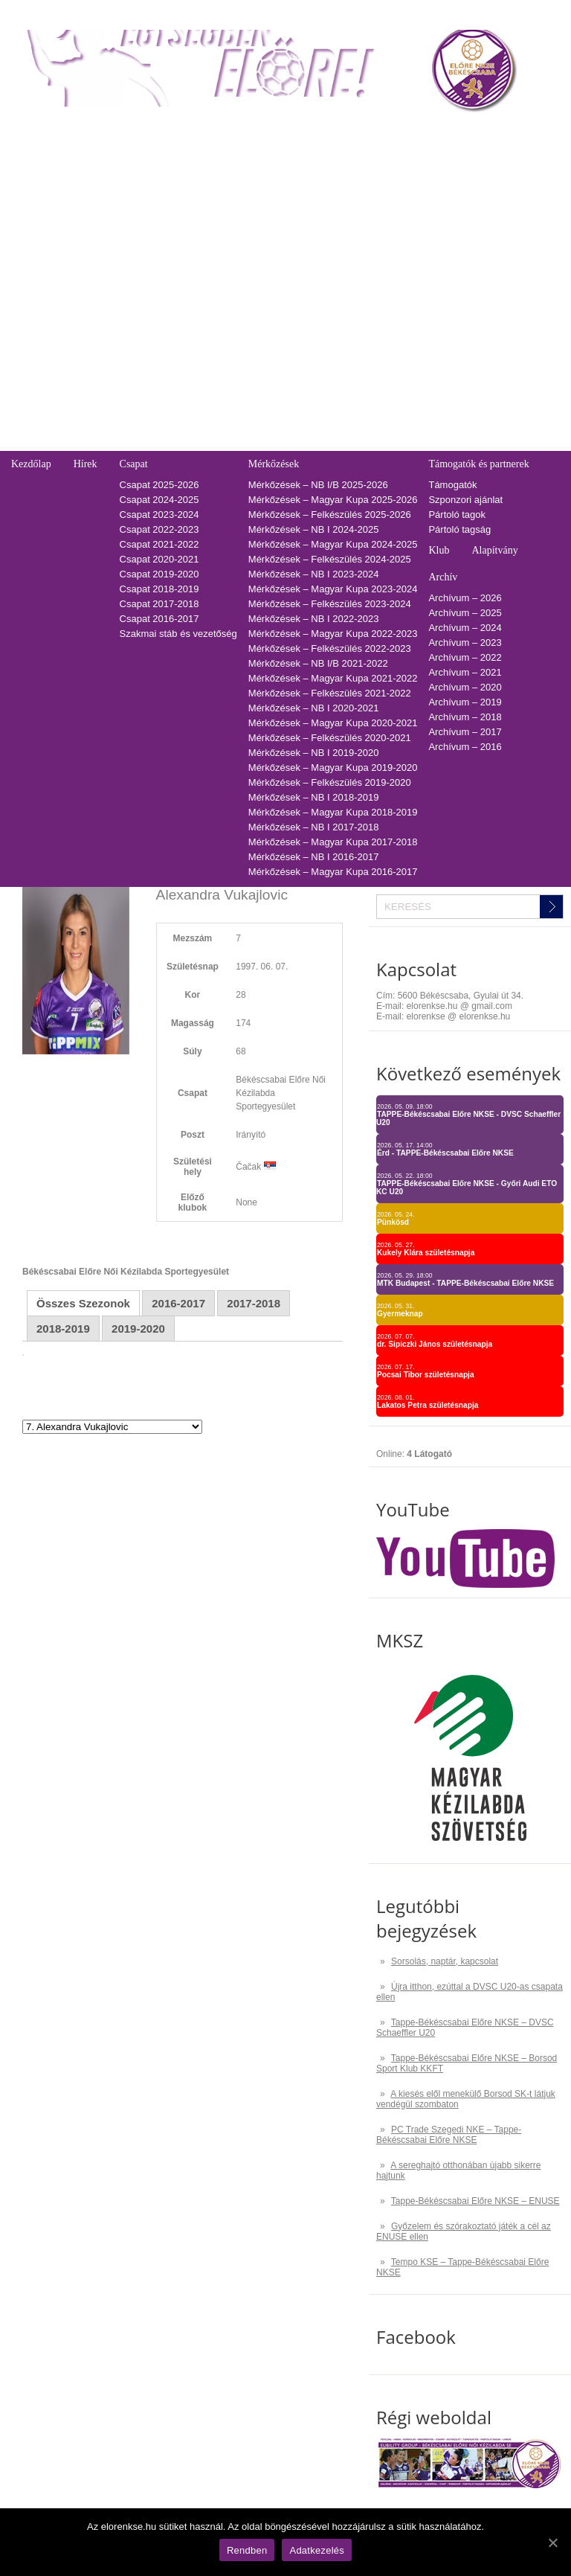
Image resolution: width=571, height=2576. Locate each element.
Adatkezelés (37, 413)
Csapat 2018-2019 (159, 589)
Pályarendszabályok (54, 398)
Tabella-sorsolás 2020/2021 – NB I (211, 230)
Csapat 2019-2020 (159, 574)
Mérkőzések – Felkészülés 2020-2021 (329, 737)
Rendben (247, 2550)
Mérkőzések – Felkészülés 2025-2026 (329, 514)
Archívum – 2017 (464, 731)
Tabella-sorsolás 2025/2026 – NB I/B (215, 155)
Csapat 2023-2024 (159, 514)
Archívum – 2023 (464, 642)
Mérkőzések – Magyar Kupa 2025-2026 (333, 499)
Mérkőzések (273, 464)
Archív (442, 577)
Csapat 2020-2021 (159, 559)
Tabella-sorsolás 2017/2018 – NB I (211, 275)
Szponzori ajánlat (465, 499)
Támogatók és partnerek (478, 464)
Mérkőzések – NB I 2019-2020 (313, 752)
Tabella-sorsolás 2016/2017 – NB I (211, 289)
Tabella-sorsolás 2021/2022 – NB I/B (215, 215)
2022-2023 (376, 200)
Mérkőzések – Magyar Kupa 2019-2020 (333, 767)
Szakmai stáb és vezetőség (178, 633)
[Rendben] (552, 2542)
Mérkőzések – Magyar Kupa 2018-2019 (333, 812)
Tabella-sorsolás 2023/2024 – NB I (211, 185)
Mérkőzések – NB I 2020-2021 (313, 708)
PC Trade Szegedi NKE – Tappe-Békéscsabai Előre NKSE (448, 2134)
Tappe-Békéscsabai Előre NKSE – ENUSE (475, 2201)
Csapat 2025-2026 (159, 484)
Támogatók (452, 484)
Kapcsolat (30, 314)
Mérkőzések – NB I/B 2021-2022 (318, 663)
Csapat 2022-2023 (159, 529)
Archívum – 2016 (464, 746)
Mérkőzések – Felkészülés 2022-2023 (329, 648)
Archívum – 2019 (464, 702)
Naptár (318, 131)
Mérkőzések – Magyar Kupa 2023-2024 (333, 589)
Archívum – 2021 (464, 672)
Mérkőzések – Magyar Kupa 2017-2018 (333, 842)
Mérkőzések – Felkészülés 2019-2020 (329, 782)
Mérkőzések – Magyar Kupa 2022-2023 (333, 633)
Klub (438, 550)
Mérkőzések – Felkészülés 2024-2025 (329, 559)
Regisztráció (38, 155)
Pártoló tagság (459, 529)
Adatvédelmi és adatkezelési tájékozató (96, 368)
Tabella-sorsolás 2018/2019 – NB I (211, 260)
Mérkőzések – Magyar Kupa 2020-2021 (333, 722)
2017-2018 (376, 275)
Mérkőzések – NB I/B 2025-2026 (318, 484)
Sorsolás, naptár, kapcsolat (444, 1961)
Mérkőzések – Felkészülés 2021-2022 (329, 693)
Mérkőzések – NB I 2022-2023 (313, 618)
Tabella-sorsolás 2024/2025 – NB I (211, 170)
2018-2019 (376, 260)
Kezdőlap (31, 464)
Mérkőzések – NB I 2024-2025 (313, 529)
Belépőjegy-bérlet (45, 131)
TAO (362, 131)
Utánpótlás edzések (53, 353)
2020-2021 (376, 230)
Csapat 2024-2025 (159, 499)
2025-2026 (376, 155)
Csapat (134, 464)
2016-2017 (376, 289)
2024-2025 (376, 170)
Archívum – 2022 (464, 657)
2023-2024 (376, 185)
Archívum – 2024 (464, 627)
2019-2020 (376, 245)
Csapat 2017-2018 (159, 603)
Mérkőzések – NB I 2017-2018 (313, 827)
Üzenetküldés (40, 383)
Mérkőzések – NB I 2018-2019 (313, 797)
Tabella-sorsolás (168, 131)
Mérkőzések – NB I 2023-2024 (313, 574)
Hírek (85, 464)
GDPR (25, 443)
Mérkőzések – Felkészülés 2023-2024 (329, 603)
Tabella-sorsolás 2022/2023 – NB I (211, 200)
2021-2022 (376, 215)
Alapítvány (494, 550)
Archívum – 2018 (464, 717)
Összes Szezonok (83, 1303)
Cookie (26, 428)
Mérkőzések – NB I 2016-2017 (313, 856)
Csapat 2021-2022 (159, 544)
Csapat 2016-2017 (159, 618)
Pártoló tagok (456, 514)
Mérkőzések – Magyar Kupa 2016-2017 (333, 871)
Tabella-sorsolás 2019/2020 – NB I (211, 245)
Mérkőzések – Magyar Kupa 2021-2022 (333, 678)
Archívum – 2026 (464, 597)
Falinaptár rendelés (52, 339)
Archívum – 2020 (464, 687)
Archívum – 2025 (464, 612)
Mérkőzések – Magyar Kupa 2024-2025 (333, 544)
